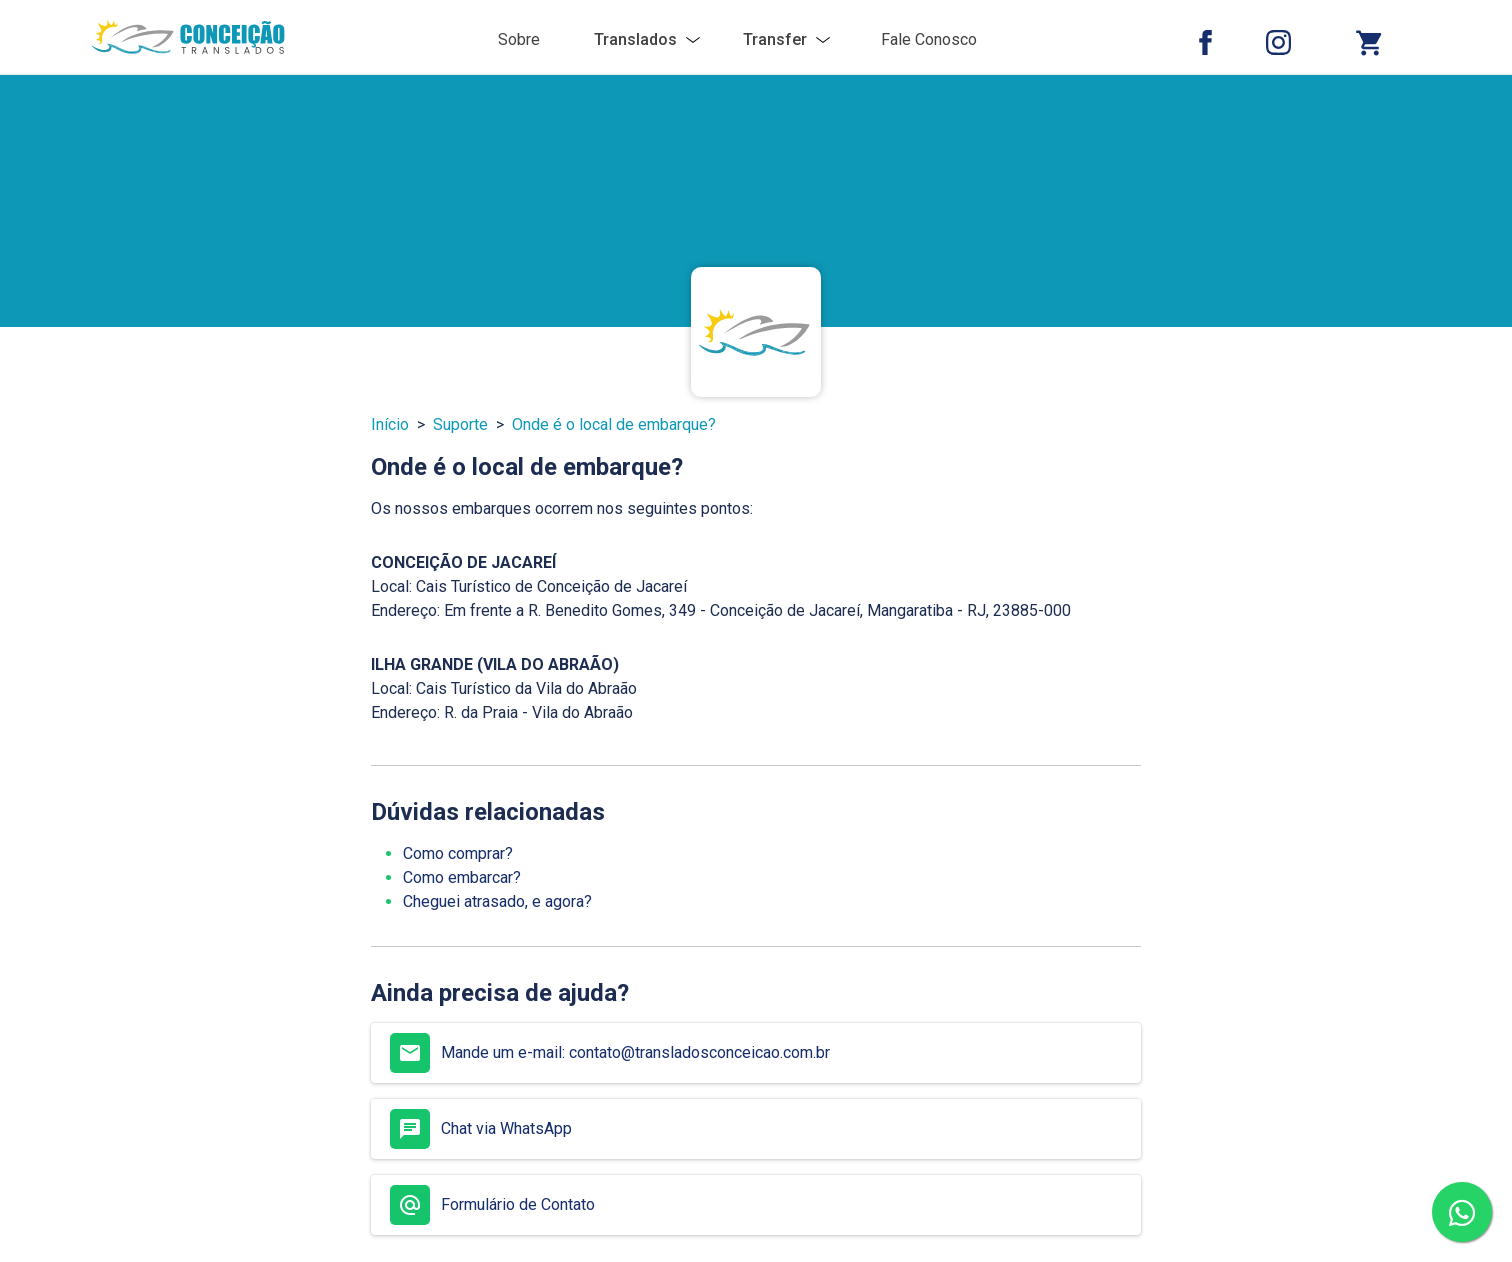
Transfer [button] (775, 39)
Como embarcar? (462, 877)
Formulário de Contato (492, 1205)
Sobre (519, 39)
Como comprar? (458, 853)
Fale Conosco (929, 39)
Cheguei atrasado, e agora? (497, 901)
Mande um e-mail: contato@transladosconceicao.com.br (610, 1053)
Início (390, 424)
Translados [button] (635, 39)
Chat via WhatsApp (481, 1129)
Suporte (460, 424)
